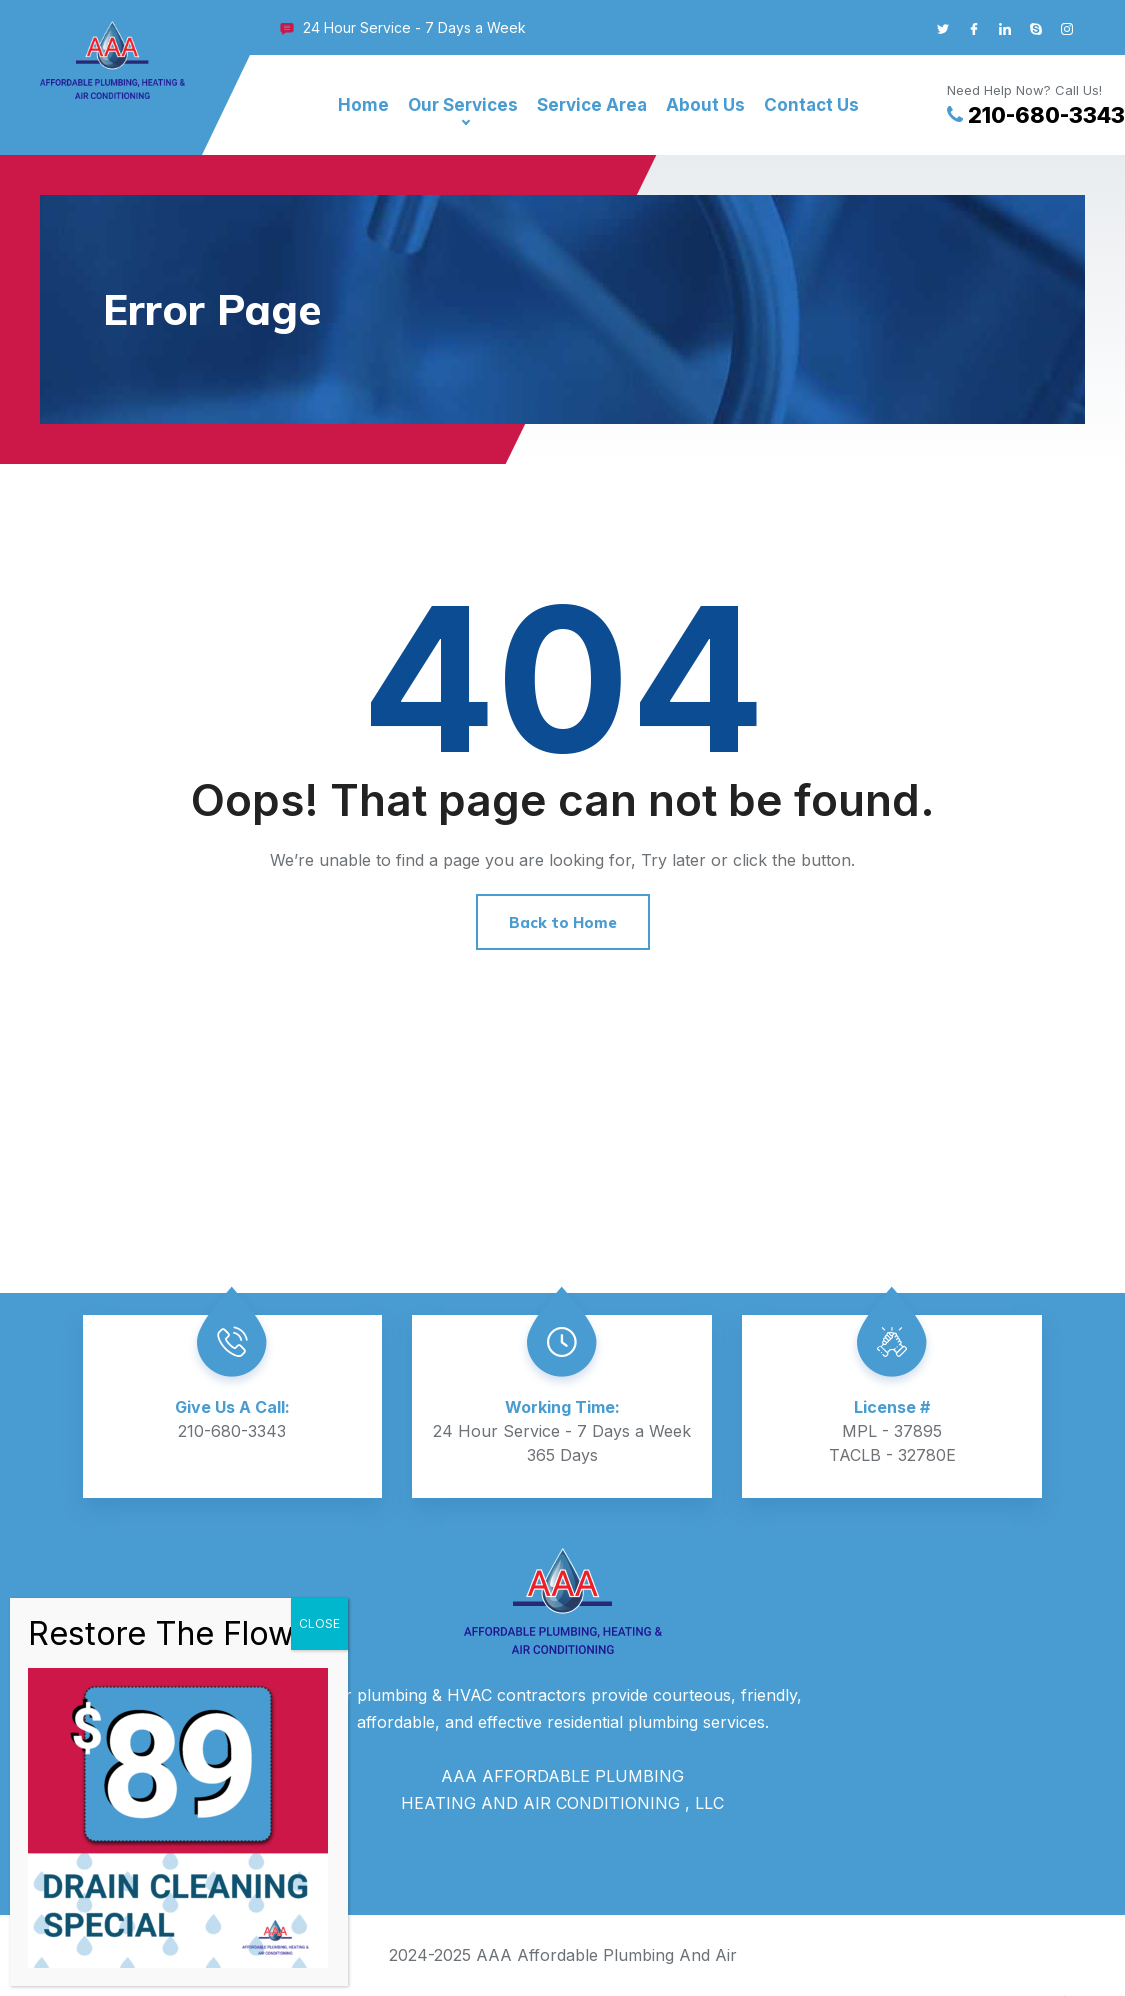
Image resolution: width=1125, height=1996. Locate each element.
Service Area (592, 105)
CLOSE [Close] (319, 1623)
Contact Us (811, 105)
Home (363, 105)
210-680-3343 (1036, 115)
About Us (705, 105)
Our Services (463, 105)
